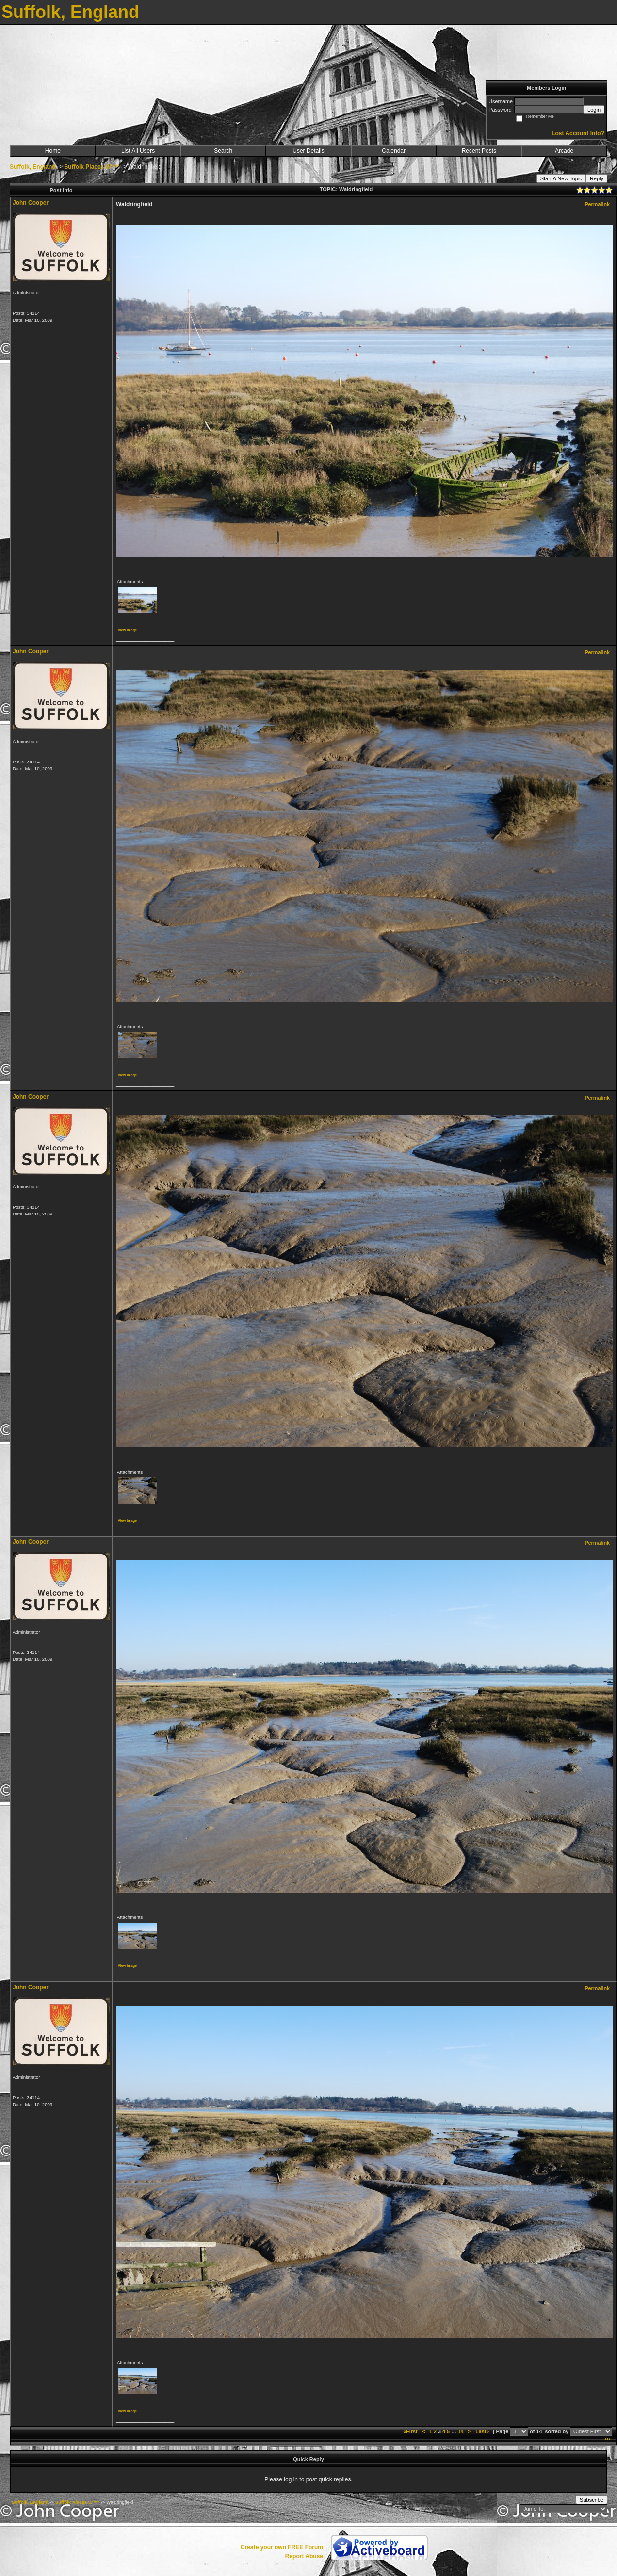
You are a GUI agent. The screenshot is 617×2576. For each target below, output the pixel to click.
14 (461, 2431)
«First (411, 2431)
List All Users (138, 150)
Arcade (564, 150)
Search (223, 150)
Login (594, 110)
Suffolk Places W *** (91, 166)
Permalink (597, 204)
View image (127, 630)
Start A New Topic (561, 178)
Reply (596, 178)
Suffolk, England (33, 166)
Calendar (394, 150)
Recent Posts (479, 150)
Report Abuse (304, 2556)
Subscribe (591, 2500)
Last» (482, 2431)
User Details (308, 150)
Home (53, 150)
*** (607, 2440)
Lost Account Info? (578, 133)
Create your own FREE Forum (282, 2547)
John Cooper (31, 202)
